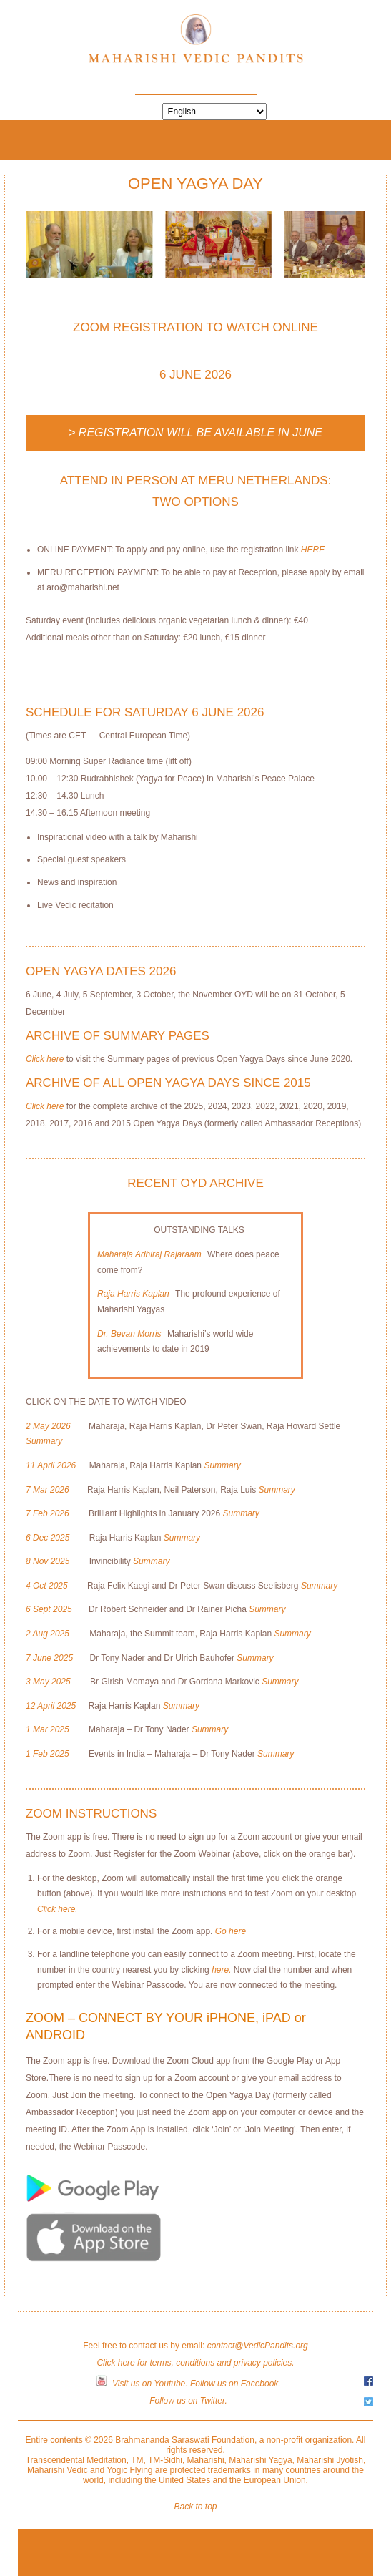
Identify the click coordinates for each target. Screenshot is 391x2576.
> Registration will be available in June (195, 432)
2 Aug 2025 (47, 1634)
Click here (45, 1059)
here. (221, 1970)
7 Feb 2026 (47, 1513)
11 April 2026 (51, 1465)
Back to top (195, 2507)
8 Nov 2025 (47, 1561)
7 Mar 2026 (47, 1490)
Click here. (57, 1909)
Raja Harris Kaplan (133, 1294)
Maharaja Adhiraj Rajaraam (149, 1254)
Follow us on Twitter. (188, 2401)
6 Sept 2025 (49, 1609)
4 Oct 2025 (47, 1586)
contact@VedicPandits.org (257, 2346)
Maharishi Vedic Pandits (196, 44)
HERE (313, 550)
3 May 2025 (48, 1682)
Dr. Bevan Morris (129, 1334)
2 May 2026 (48, 1426)
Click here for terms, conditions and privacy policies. (195, 2363)
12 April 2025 (51, 1706)
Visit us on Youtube (148, 2384)
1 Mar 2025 (47, 1729)
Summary (44, 1441)
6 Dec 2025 (47, 1538)
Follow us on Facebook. (235, 2384)
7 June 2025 (49, 1658)
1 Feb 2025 (47, 1754)
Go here (229, 1931)
